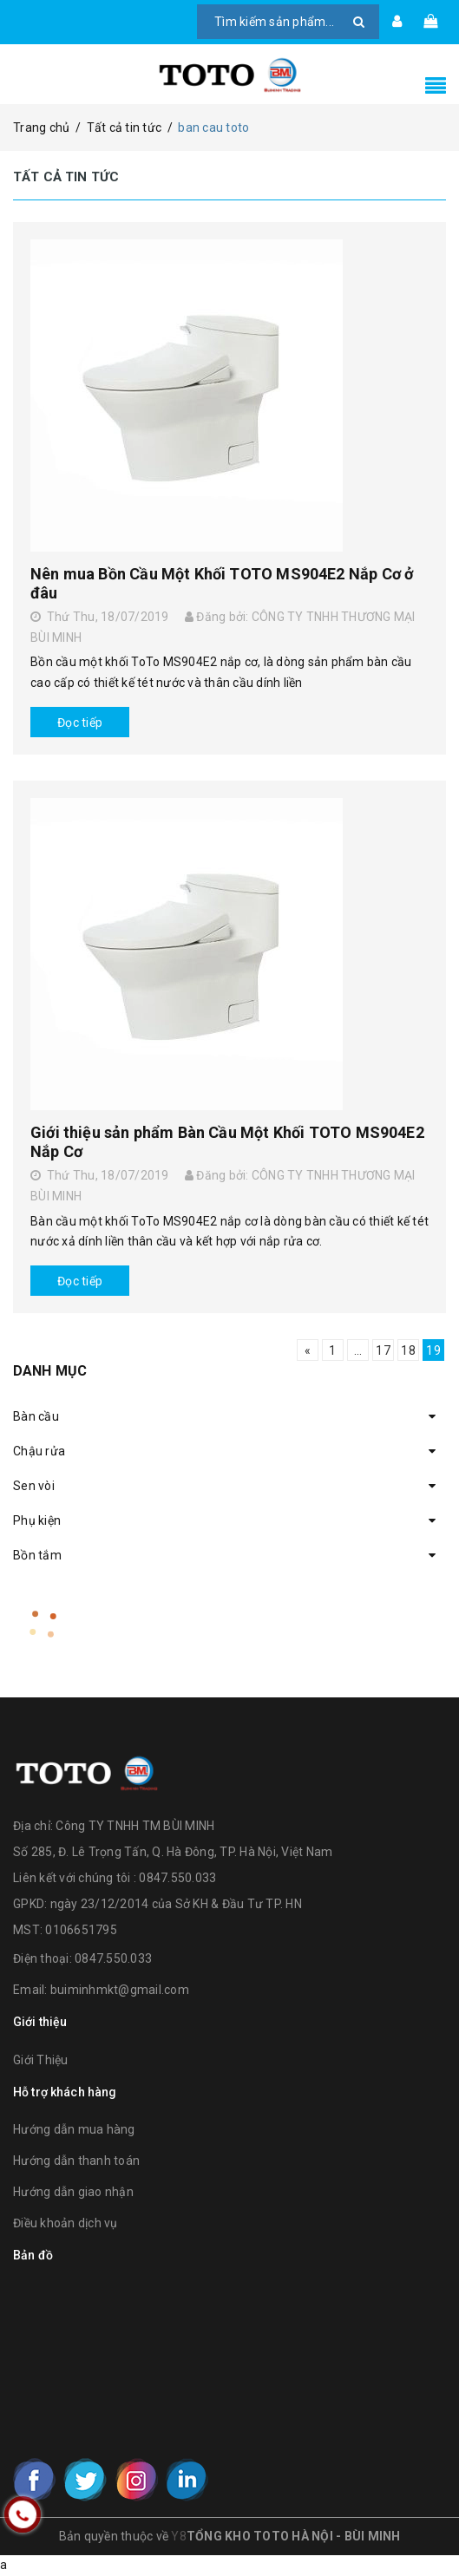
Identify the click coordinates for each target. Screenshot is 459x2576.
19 (433, 1350)
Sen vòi (34, 1486)
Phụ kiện (37, 1520)
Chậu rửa (39, 1451)
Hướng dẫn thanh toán (76, 2160)
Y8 (179, 2536)
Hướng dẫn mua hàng (74, 2129)
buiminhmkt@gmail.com (119, 1990)
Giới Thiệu (41, 2060)
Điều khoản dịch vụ (65, 2223)
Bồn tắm (37, 1555)
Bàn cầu (36, 1416)
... (358, 1350)
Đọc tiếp (79, 722)
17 (383, 1350)
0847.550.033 (113, 1958)
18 (408, 1350)
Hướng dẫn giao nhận (73, 2192)
